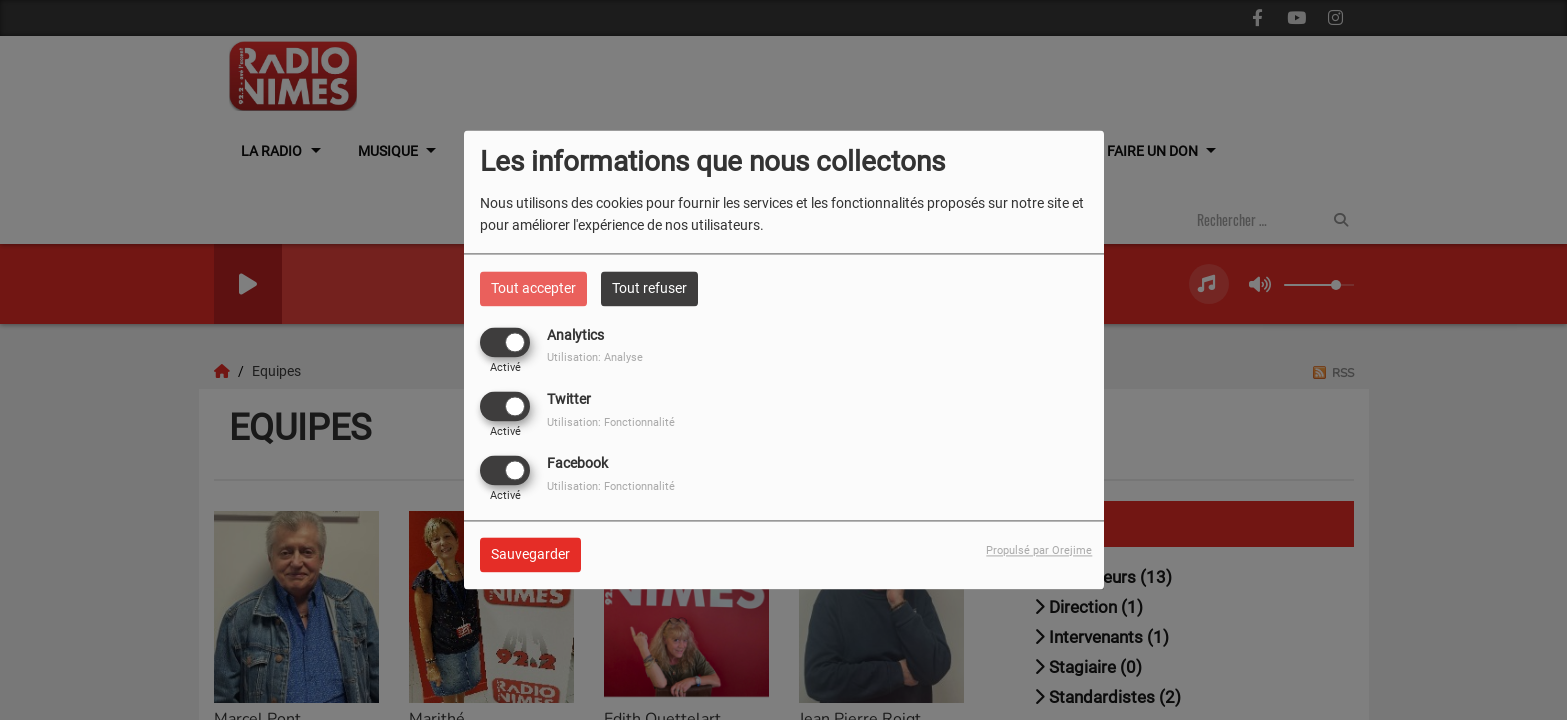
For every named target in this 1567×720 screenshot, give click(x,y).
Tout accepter (533, 288)
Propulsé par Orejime (1039, 551)
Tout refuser (649, 288)
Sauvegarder (530, 555)
